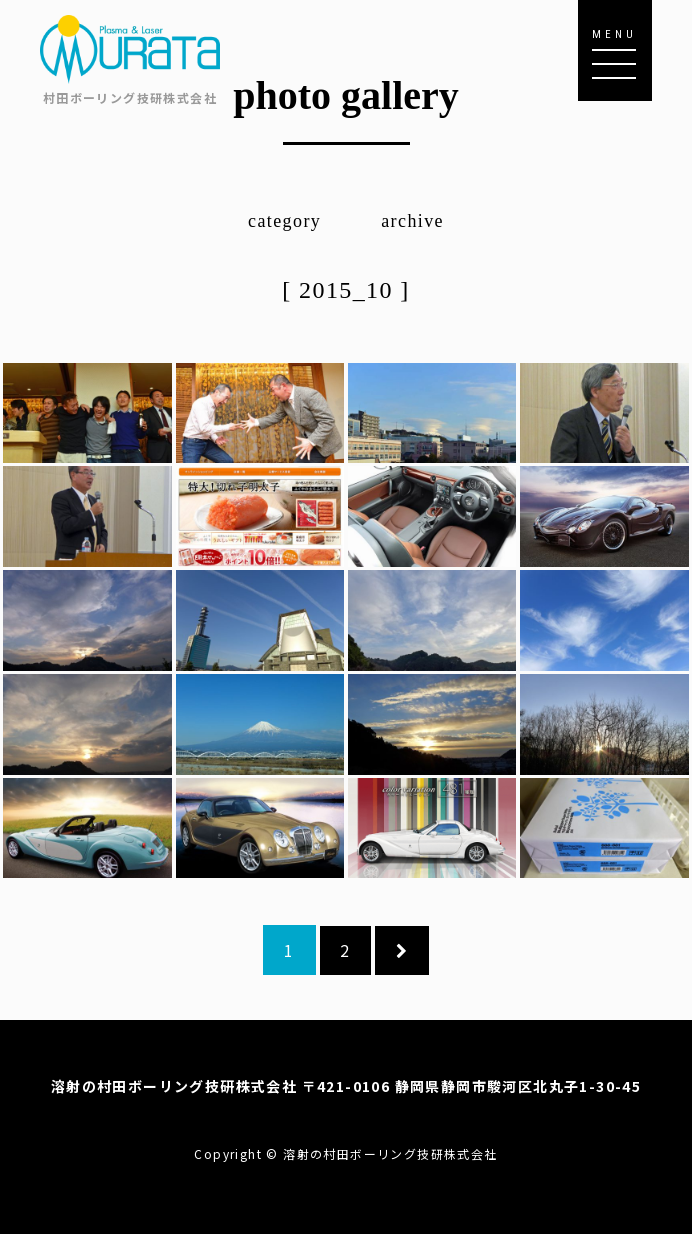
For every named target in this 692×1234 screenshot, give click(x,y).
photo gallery (346, 95)
